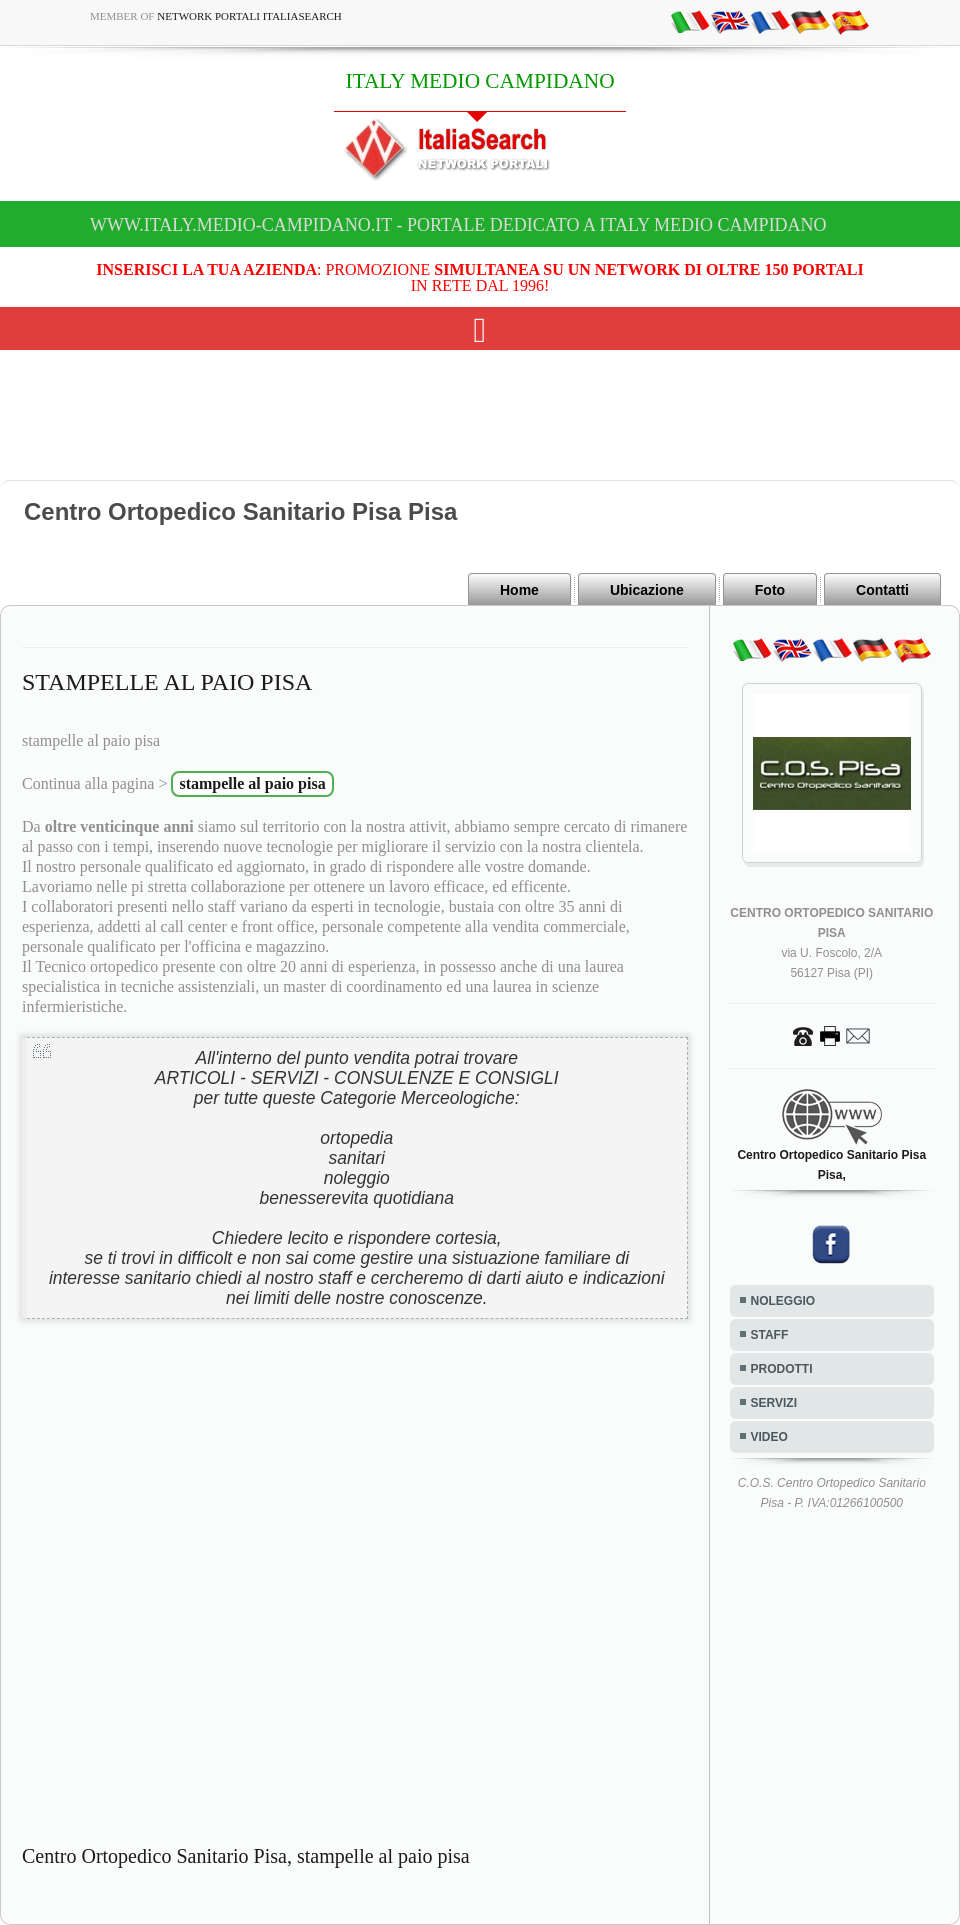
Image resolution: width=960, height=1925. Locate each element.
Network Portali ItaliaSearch (249, 16)
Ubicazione (647, 590)
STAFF (770, 1335)
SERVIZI (774, 1403)
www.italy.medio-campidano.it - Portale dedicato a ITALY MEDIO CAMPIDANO (458, 225)
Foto (770, 590)
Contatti (882, 590)
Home (519, 590)
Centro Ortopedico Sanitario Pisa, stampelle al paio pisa (246, 1856)
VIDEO (769, 1437)
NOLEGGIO (783, 1301)
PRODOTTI (782, 1369)
